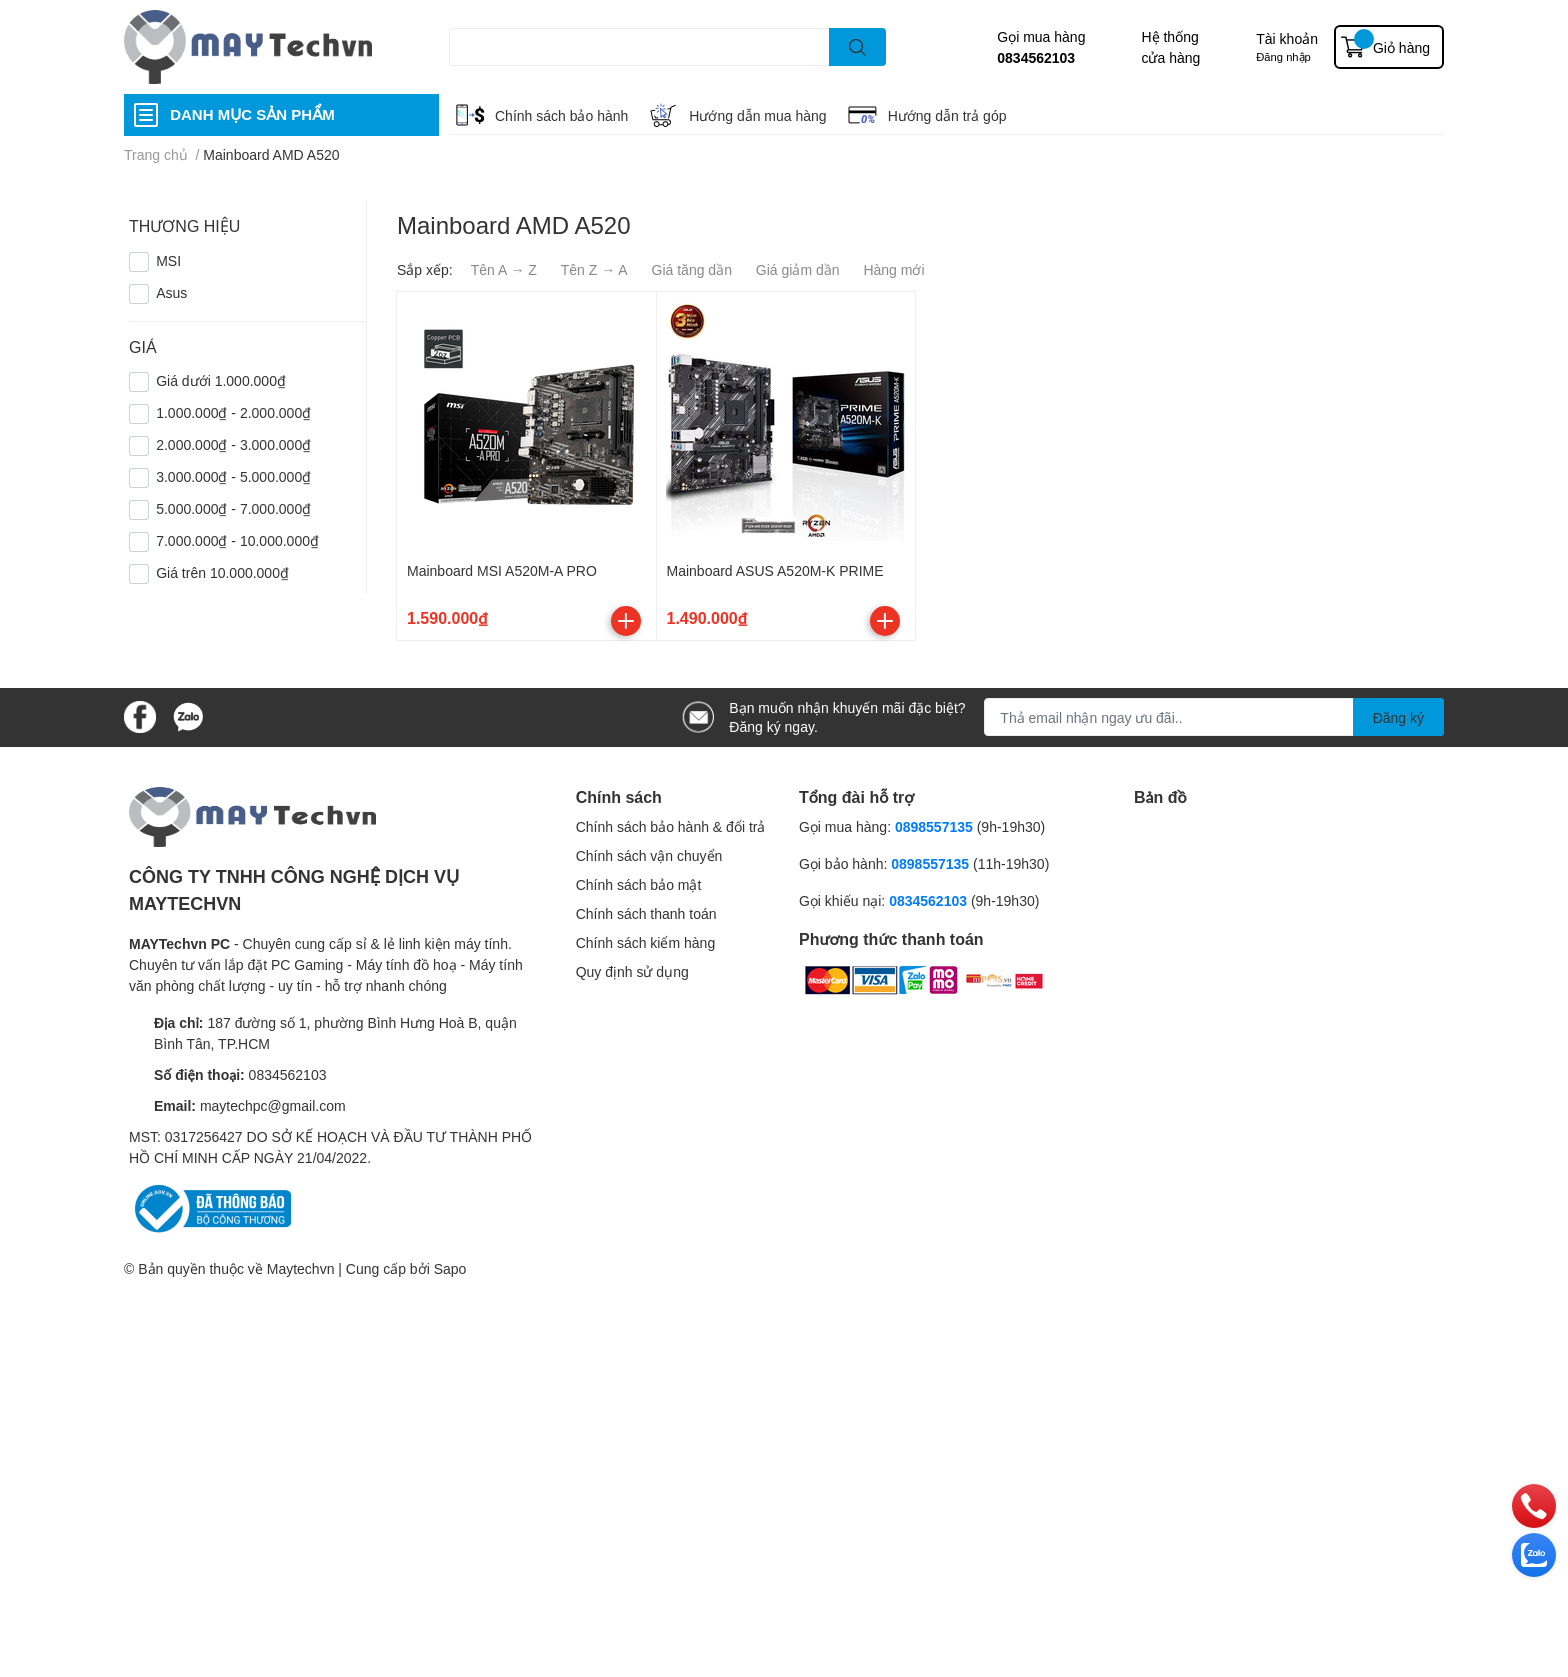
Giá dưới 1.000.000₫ (221, 380)
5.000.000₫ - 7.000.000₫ (233, 508)
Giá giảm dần (798, 269)
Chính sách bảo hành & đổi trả (671, 826)
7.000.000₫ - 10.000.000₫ (237, 540)
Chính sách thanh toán (646, 913)
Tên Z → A (594, 269)
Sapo (450, 1268)
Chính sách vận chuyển (649, 855)
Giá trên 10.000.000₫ (222, 572)
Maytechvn (301, 1268)
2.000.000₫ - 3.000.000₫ (233, 444)
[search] (857, 47)
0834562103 (1036, 57)
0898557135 (934, 826)
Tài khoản (1287, 38)
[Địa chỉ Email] (1214, 717)
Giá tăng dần (692, 269)
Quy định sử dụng (632, 971)
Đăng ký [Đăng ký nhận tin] (1398, 717)
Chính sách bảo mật (639, 884)
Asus (171, 292)
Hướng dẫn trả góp (947, 115)
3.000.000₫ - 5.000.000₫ (233, 476)
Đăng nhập (1283, 56)
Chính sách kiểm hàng (646, 942)
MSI (168, 260)
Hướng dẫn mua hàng (757, 115)
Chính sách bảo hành (561, 115)
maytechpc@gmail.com (273, 1105)
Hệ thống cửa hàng (1170, 47)
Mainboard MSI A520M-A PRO (502, 570)
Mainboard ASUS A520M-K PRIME (775, 570)
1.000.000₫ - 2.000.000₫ (233, 412)
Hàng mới (893, 269)
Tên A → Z (504, 269)
